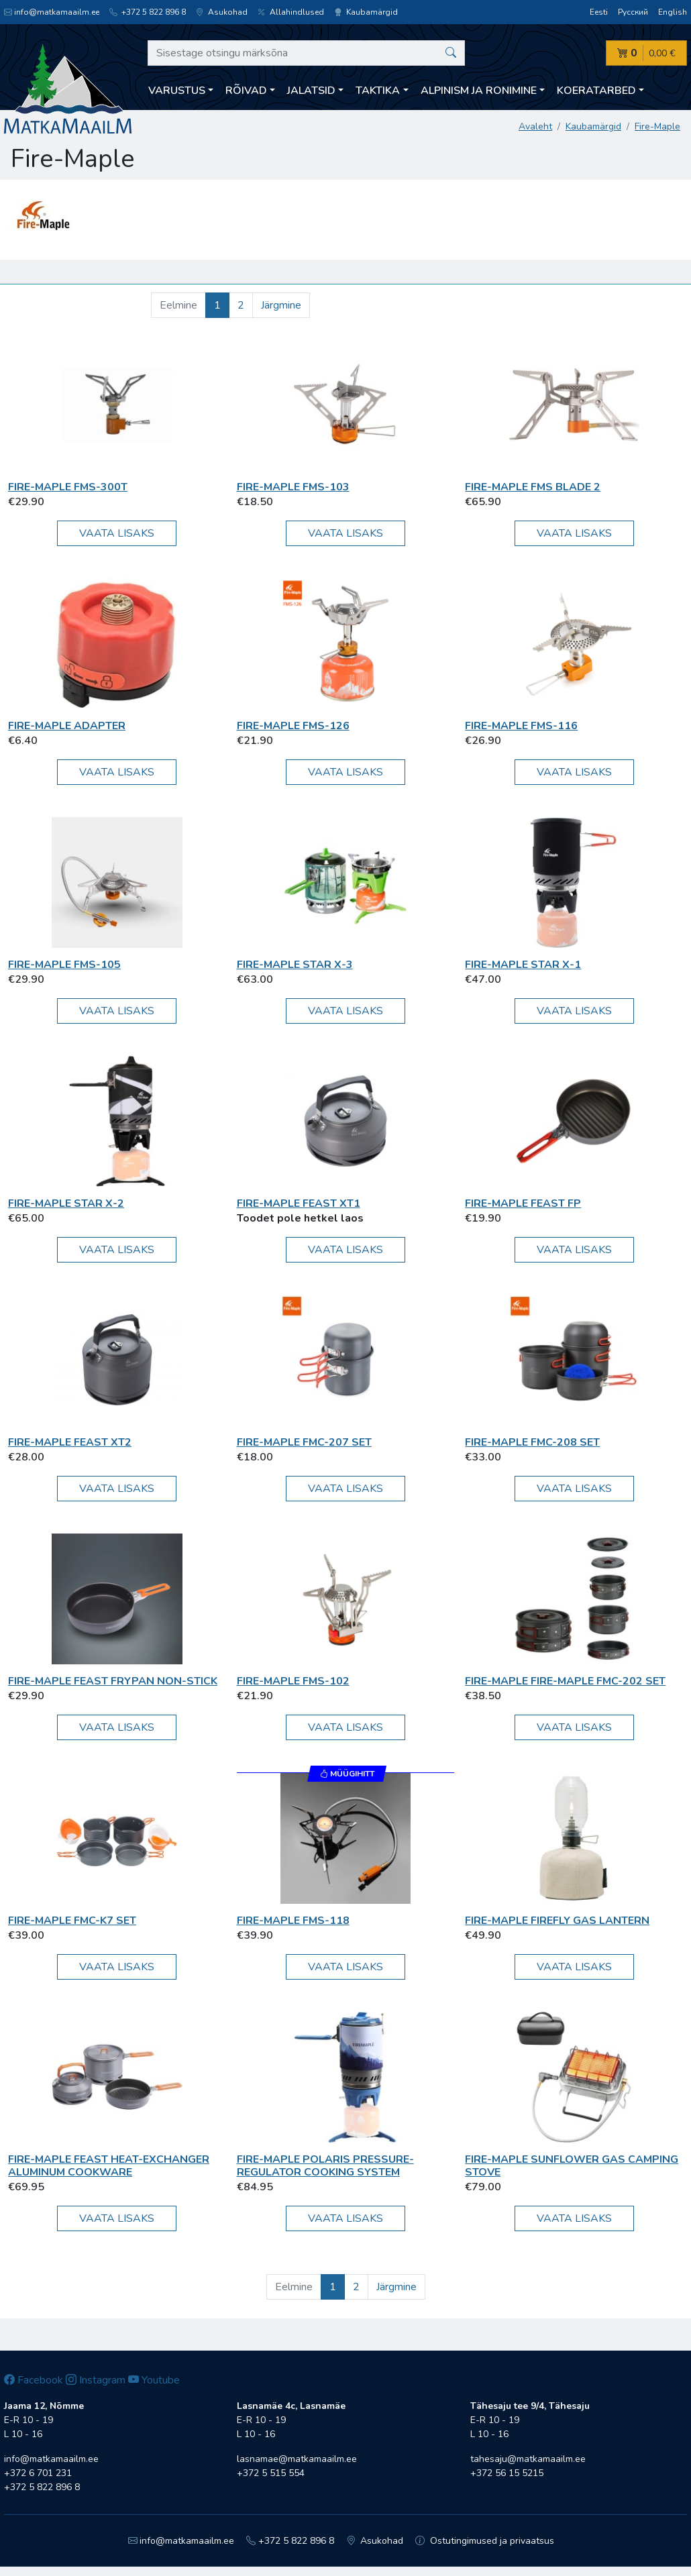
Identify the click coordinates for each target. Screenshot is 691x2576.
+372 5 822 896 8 (147, 12)
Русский (633, 12)
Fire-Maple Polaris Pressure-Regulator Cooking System (325, 2166)
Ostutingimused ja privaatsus (484, 2540)
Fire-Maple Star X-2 (66, 1203)
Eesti (599, 12)
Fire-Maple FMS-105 (64, 964)
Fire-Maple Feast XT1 (298, 1203)
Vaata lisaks (116, 533)
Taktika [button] (378, 90)
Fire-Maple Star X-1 (523, 964)
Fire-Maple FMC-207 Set (304, 1442)
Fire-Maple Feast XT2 (69, 1442)
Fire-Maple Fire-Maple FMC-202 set (565, 1681)
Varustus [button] (176, 90)
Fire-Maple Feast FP (523, 1203)
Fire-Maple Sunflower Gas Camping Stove (571, 2166)
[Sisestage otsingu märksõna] (306, 53)
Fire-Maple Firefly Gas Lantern (557, 1920)
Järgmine (281, 305)
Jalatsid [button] (311, 90)
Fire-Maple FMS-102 (293, 1681)
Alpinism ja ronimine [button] (479, 90)
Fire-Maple (657, 126)
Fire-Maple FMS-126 (293, 725)
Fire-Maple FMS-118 (293, 1920)
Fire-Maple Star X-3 (295, 964)
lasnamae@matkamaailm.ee (297, 2459)
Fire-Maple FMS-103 (293, 487)
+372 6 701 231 (38, 2473)
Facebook (33, 2380)
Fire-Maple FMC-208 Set (532, 1442)
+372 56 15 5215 (506, 2473)
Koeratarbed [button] (596, 90)
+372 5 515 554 (271, 2473)
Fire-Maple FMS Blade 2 (532, 487)
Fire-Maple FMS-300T (67, 487)
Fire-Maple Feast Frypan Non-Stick (112, 1681)
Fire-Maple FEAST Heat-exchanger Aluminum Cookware (108, 2166)
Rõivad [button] (246, 90)
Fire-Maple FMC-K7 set (72, 1920)
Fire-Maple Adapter (66, 725)
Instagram (95, 2380)
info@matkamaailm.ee (51, 12)
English (672, 12)
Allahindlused (291, 12)
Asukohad (222, 12)
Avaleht (535, 126)
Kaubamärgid (366, 12)
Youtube (154, 2380)
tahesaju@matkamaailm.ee (528, 2459)
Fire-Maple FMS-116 (521, 725)
